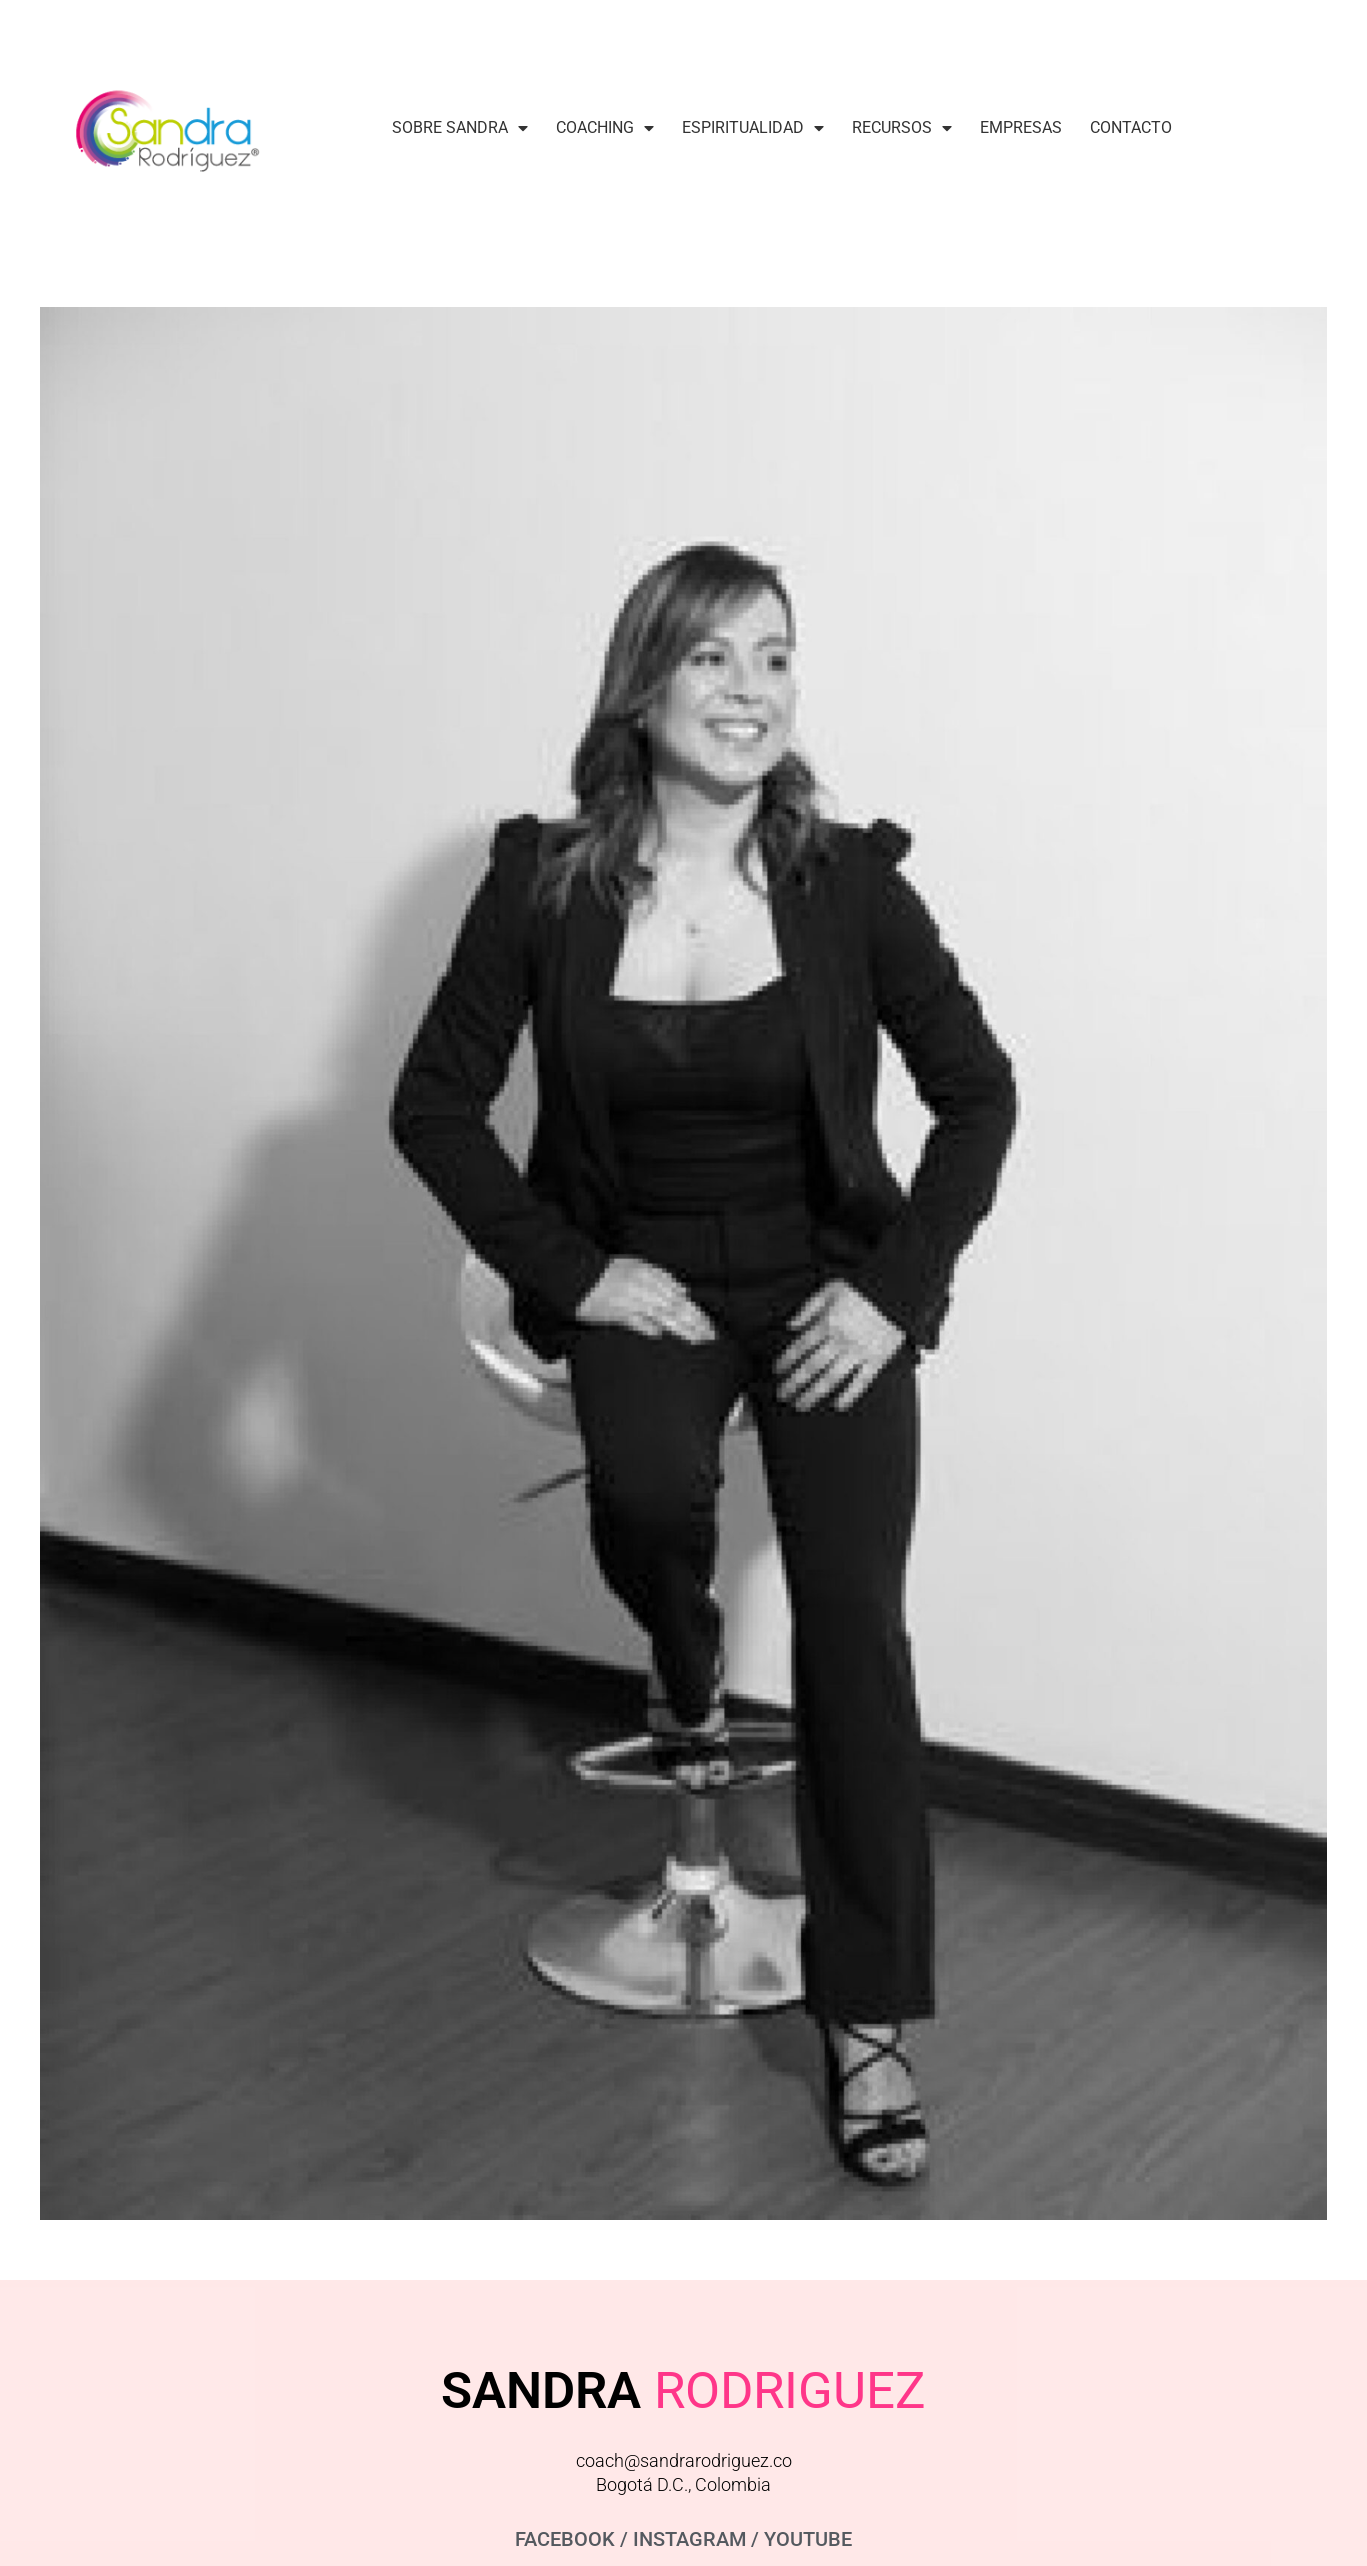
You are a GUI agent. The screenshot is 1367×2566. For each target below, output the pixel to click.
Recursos (902, 128)
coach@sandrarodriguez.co (684, 2460)
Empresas (1021, 127)
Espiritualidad (753, 128)
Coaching (605, 128)
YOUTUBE (808, 2539)
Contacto (1131, 127)
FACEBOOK (565, 2539)
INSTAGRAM (689, 2539)
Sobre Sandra (460, 128)
